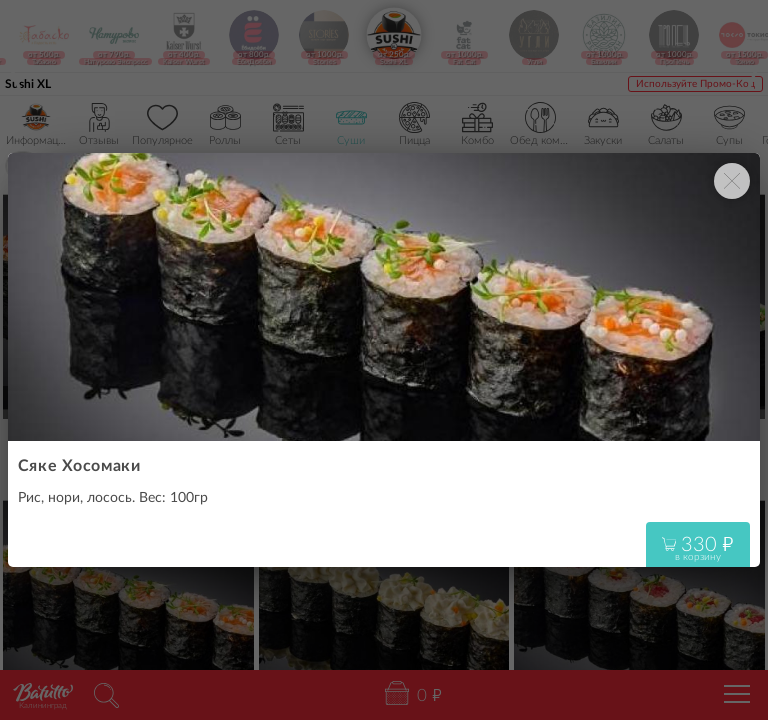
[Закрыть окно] (732, 181)
